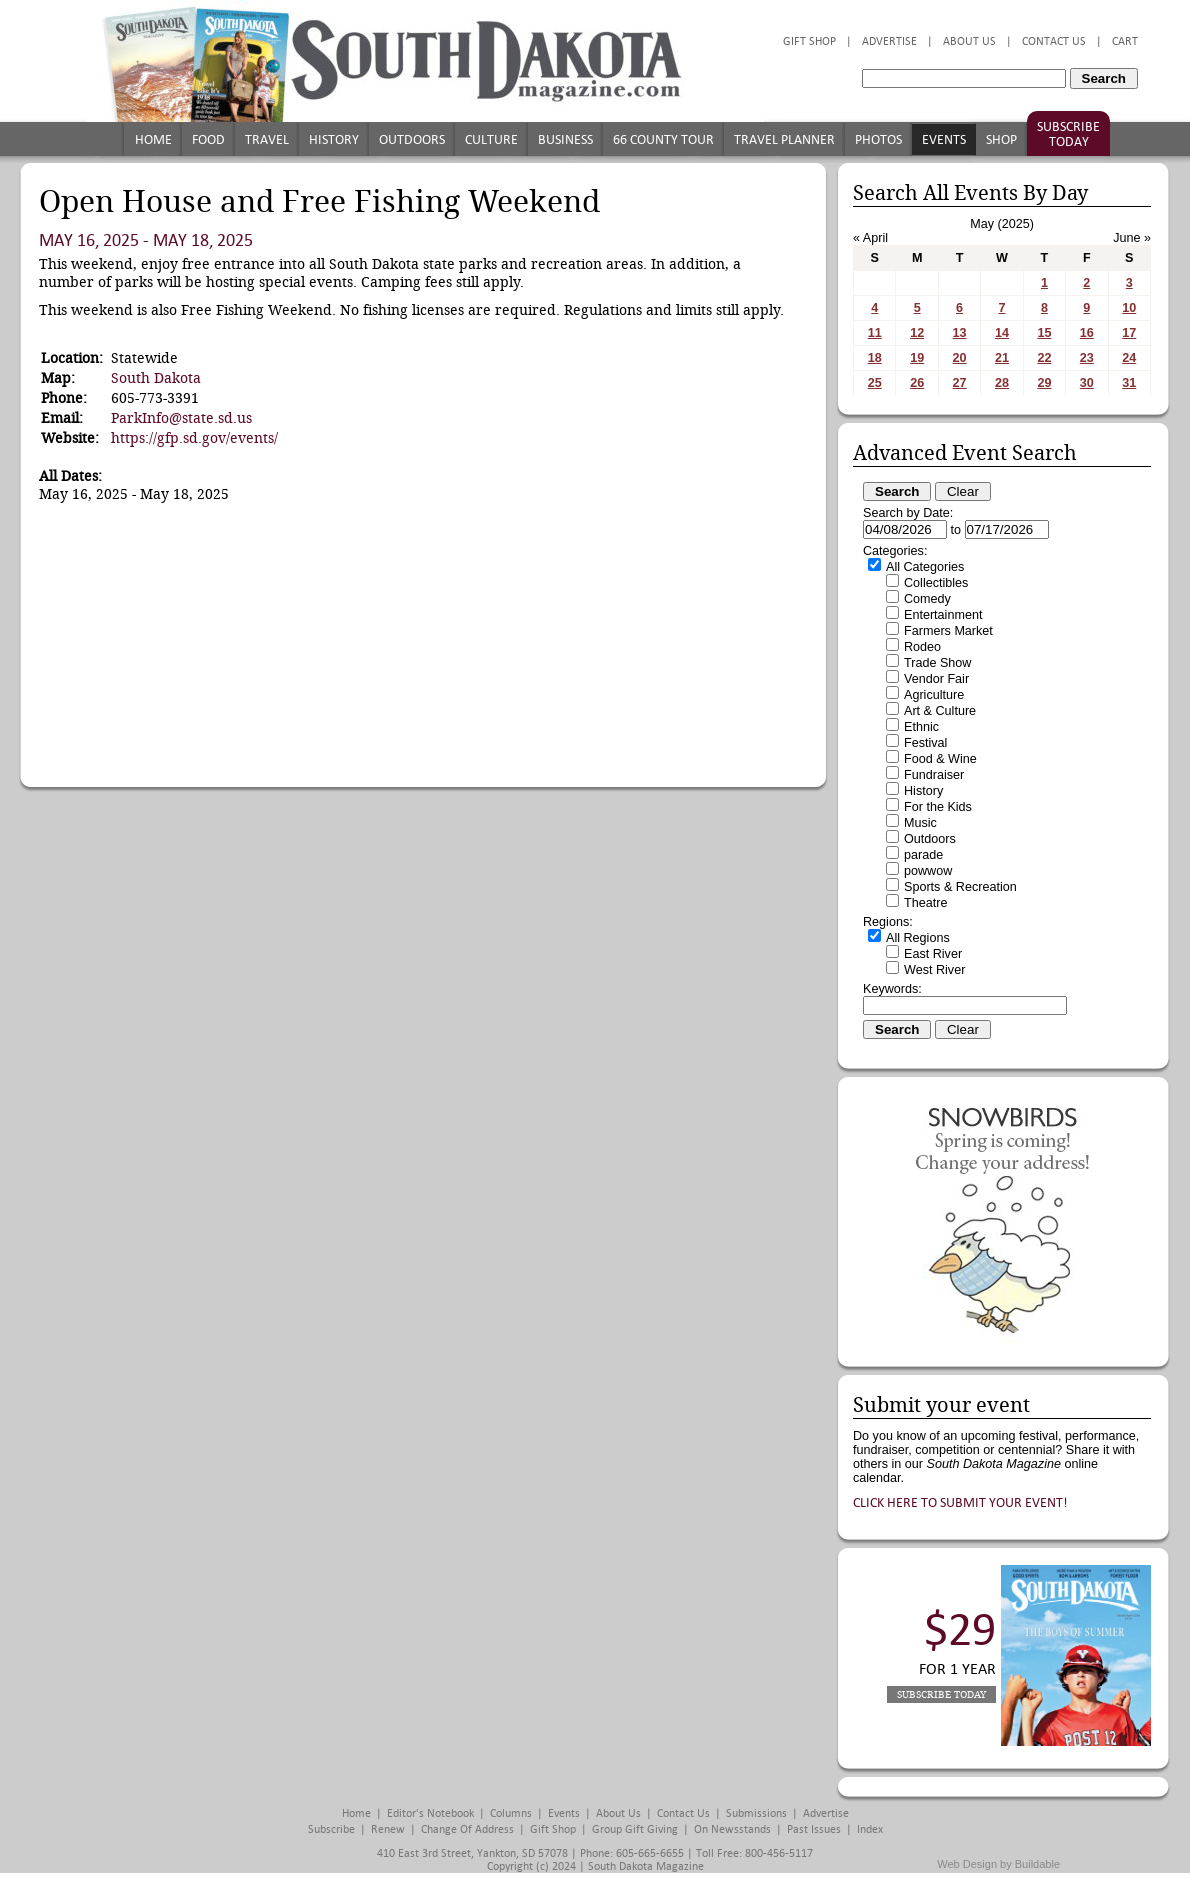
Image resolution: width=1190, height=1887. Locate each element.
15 (1044, 333)
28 (1002, 383)
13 (960, 333)
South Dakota (156, 378)
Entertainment (943, 615)
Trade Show (937, 663)
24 (1129, 358)
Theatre (925, 903)
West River (934, 970)
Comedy (927, 599)
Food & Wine (940, 759)
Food (208, 139)
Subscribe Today (1068, 134)
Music (920, 823)
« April (870, 238)
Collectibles (936, 583)
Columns (511, 1813)
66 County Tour (663, 139)
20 (960, 358)
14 (1002, 333)
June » (1132, 238)
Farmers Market (948, 631)
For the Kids (938, 807)
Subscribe (331, 1829)
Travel (267, 139)
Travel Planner (784, 139)
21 (1002, 358)
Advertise (889, 41)
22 (1044, 358)
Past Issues (814, 1829)
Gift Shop (809, 41)
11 (875, 333)
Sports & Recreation (960, 887)
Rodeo (922, 647)
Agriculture (934, 695)
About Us (969, 41)
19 (917, 358)
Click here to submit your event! (960, 1502)
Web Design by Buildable (998, 1864)
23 (1087, 358)
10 (1129, 308)
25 (875, 383)
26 (917, 383)
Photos (878, 139)
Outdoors (412, 139)
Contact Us (1054, 41)
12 (917, 333)
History (334, 139)
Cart (1125, 41)
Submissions (756, 1813)
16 (1087, 333)
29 (1044, 383)
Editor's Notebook (430, 1813)
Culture (491, 139)
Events (944, 139)
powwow (928, 871)
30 (1087, 383)
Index (870, 1829)
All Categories (925, 567)
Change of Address (467, 1829)
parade (923, 855)
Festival (925, 743)
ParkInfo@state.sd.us (181, 418)
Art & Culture (940, 711)
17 (1129, 333)
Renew (388, 1829)
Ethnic (921, 727)
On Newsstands (732, 1829)
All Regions (918, 938)
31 (1129, 383)
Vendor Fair (936, 679)
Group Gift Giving (635, 1829)
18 (875, 358)
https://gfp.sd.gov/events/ (194, 438)
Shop (1001, 139)
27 (960, 383)
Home (153, 139)
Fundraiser (934, 775)
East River (933, 954)
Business (565, 139)
